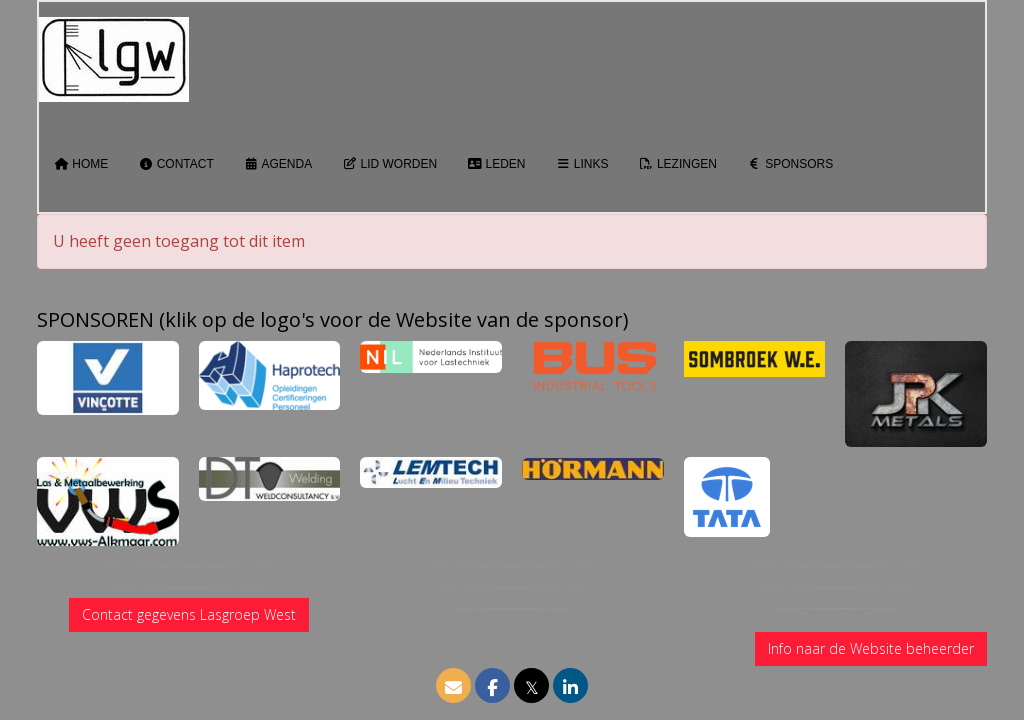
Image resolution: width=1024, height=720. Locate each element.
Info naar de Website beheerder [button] (871, 648)
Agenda (278, 164)
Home (81, 164)
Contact (175, 164)
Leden (496, 164)
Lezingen (678, 164)
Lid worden (389, 164)
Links (582, 164)
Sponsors (790, 164)
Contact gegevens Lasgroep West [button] (189, 614)
